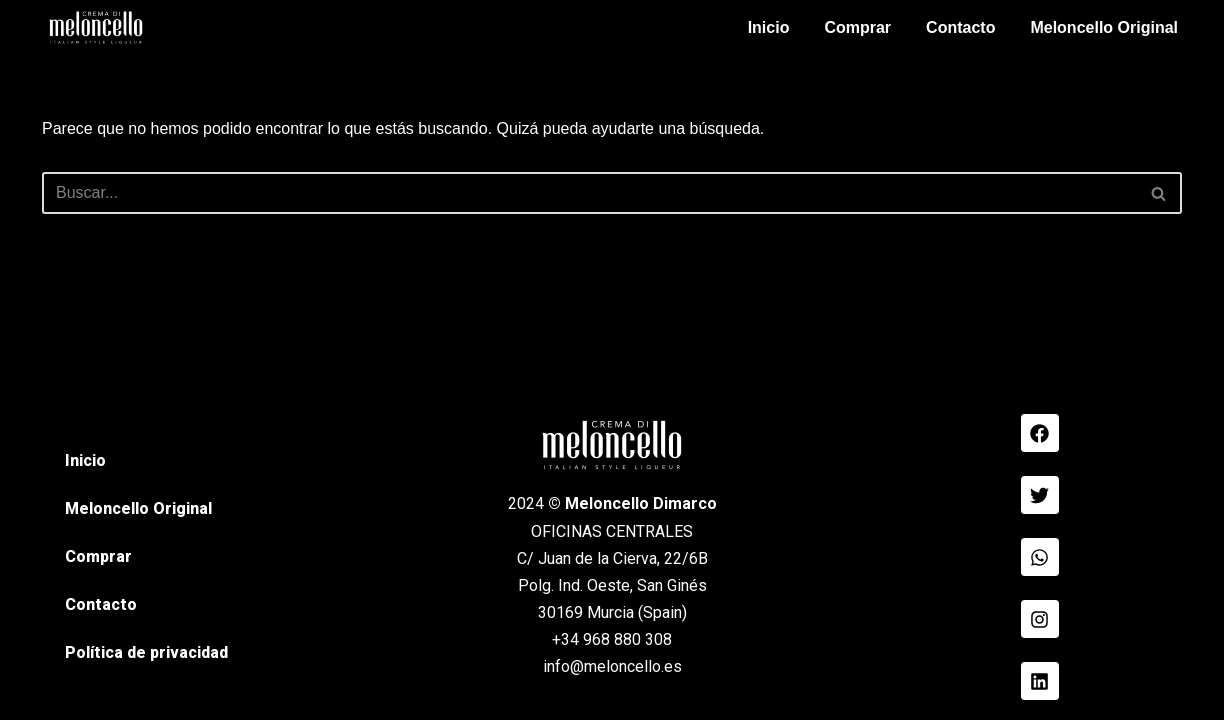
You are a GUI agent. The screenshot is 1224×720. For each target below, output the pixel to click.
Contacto (960, 27)
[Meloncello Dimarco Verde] (96, 27)
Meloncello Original (1104, 27)
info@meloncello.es (612, 666)
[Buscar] (589, 193)
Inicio (769, 27)
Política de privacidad (146, 652)
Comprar (857, 27)
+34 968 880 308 (612, 639)
